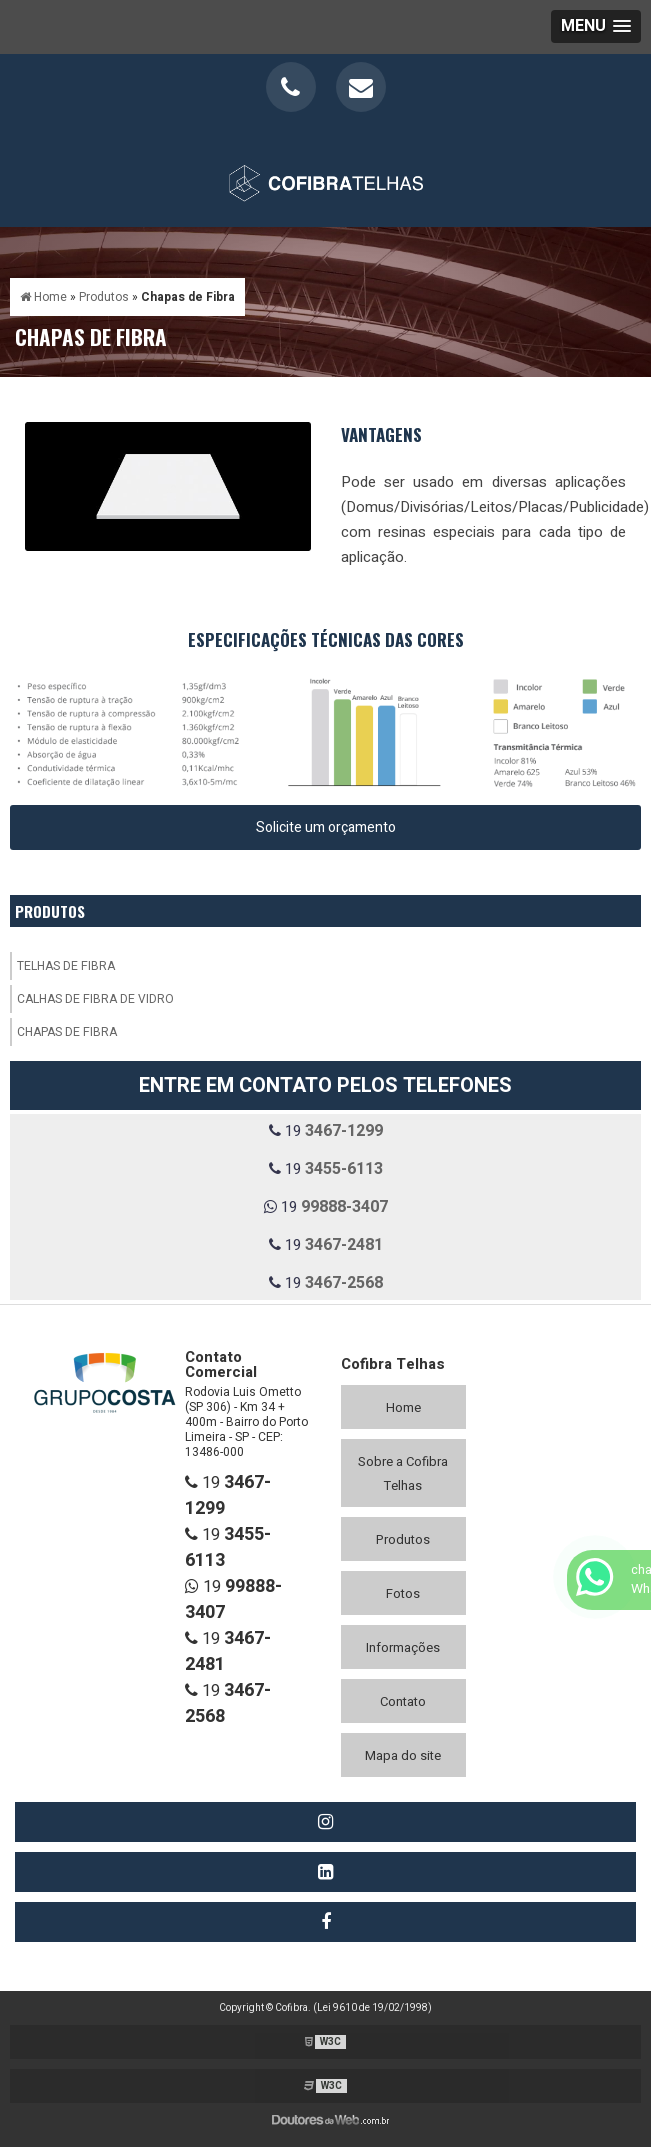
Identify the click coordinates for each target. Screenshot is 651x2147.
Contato (403, 1701)
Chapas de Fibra (67, 1032)
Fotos (403, 1593)
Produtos (50, 911)
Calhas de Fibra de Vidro (95, 999)
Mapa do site (403, 1755)
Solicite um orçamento (326, 827)
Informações (403, 1647)
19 (326, 1131)
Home (403, 1407)
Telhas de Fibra (66, 966)
